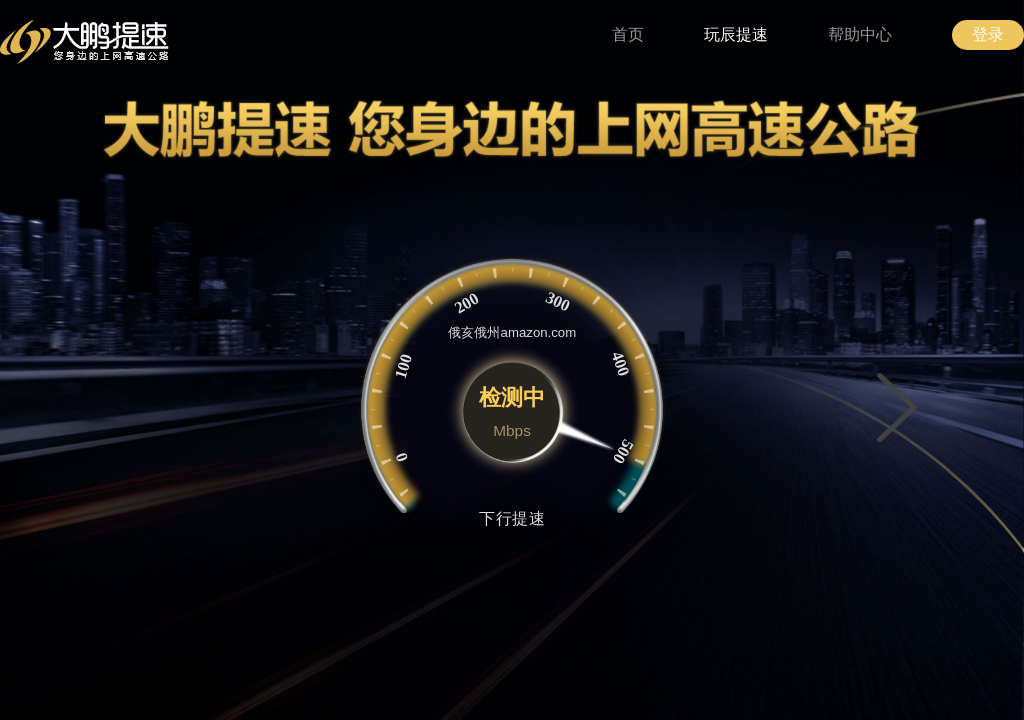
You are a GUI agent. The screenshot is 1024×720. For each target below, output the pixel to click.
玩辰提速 (736, 34)
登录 (988, 34)
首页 (628, 34)
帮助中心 (860, 34)
